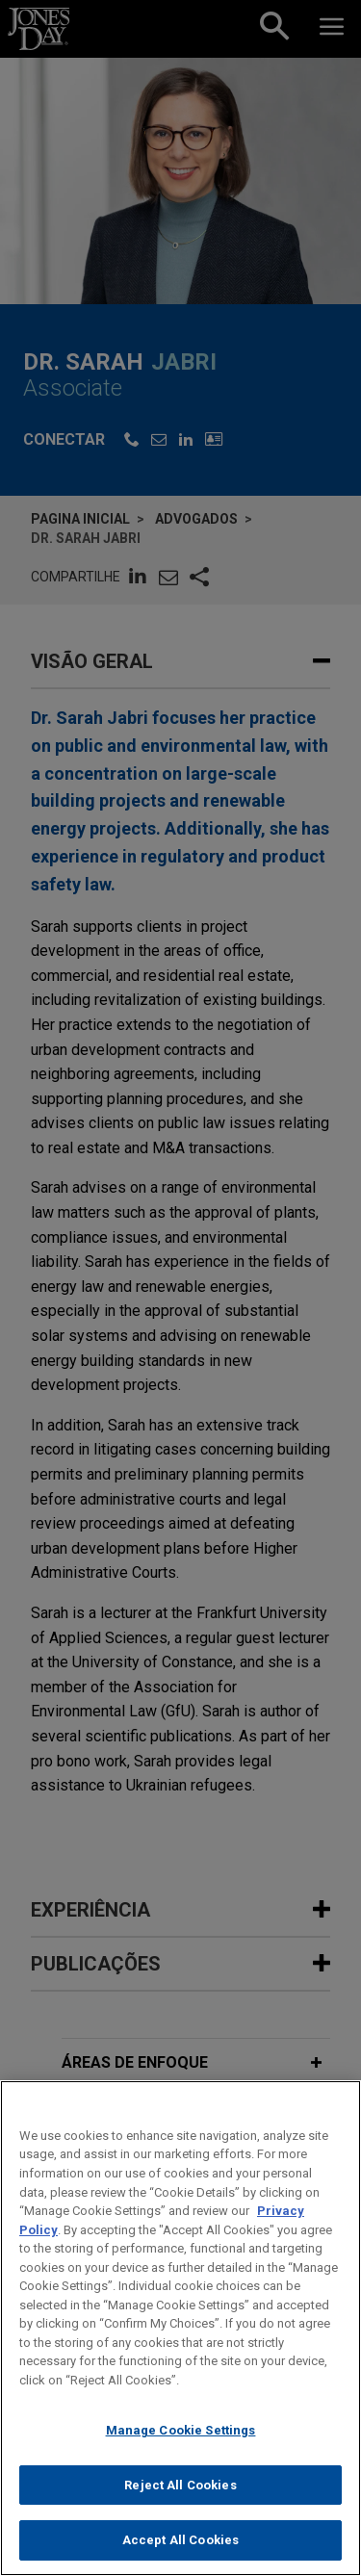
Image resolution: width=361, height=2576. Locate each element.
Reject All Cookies (180, 2510)
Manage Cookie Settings (181, 2455)
